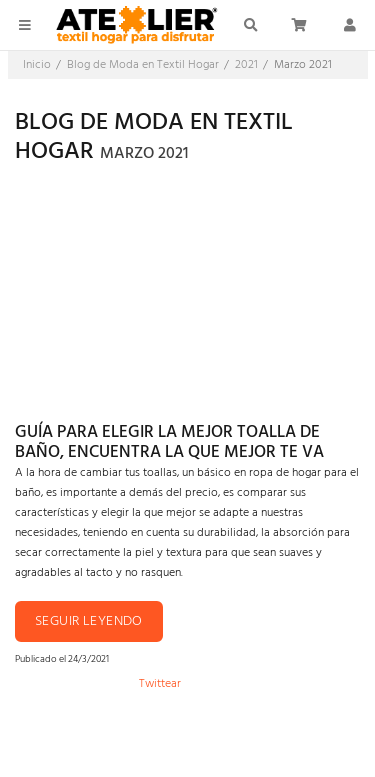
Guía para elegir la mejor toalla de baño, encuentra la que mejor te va (169, 442)
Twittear (160, 684)
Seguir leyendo (89, 621)
